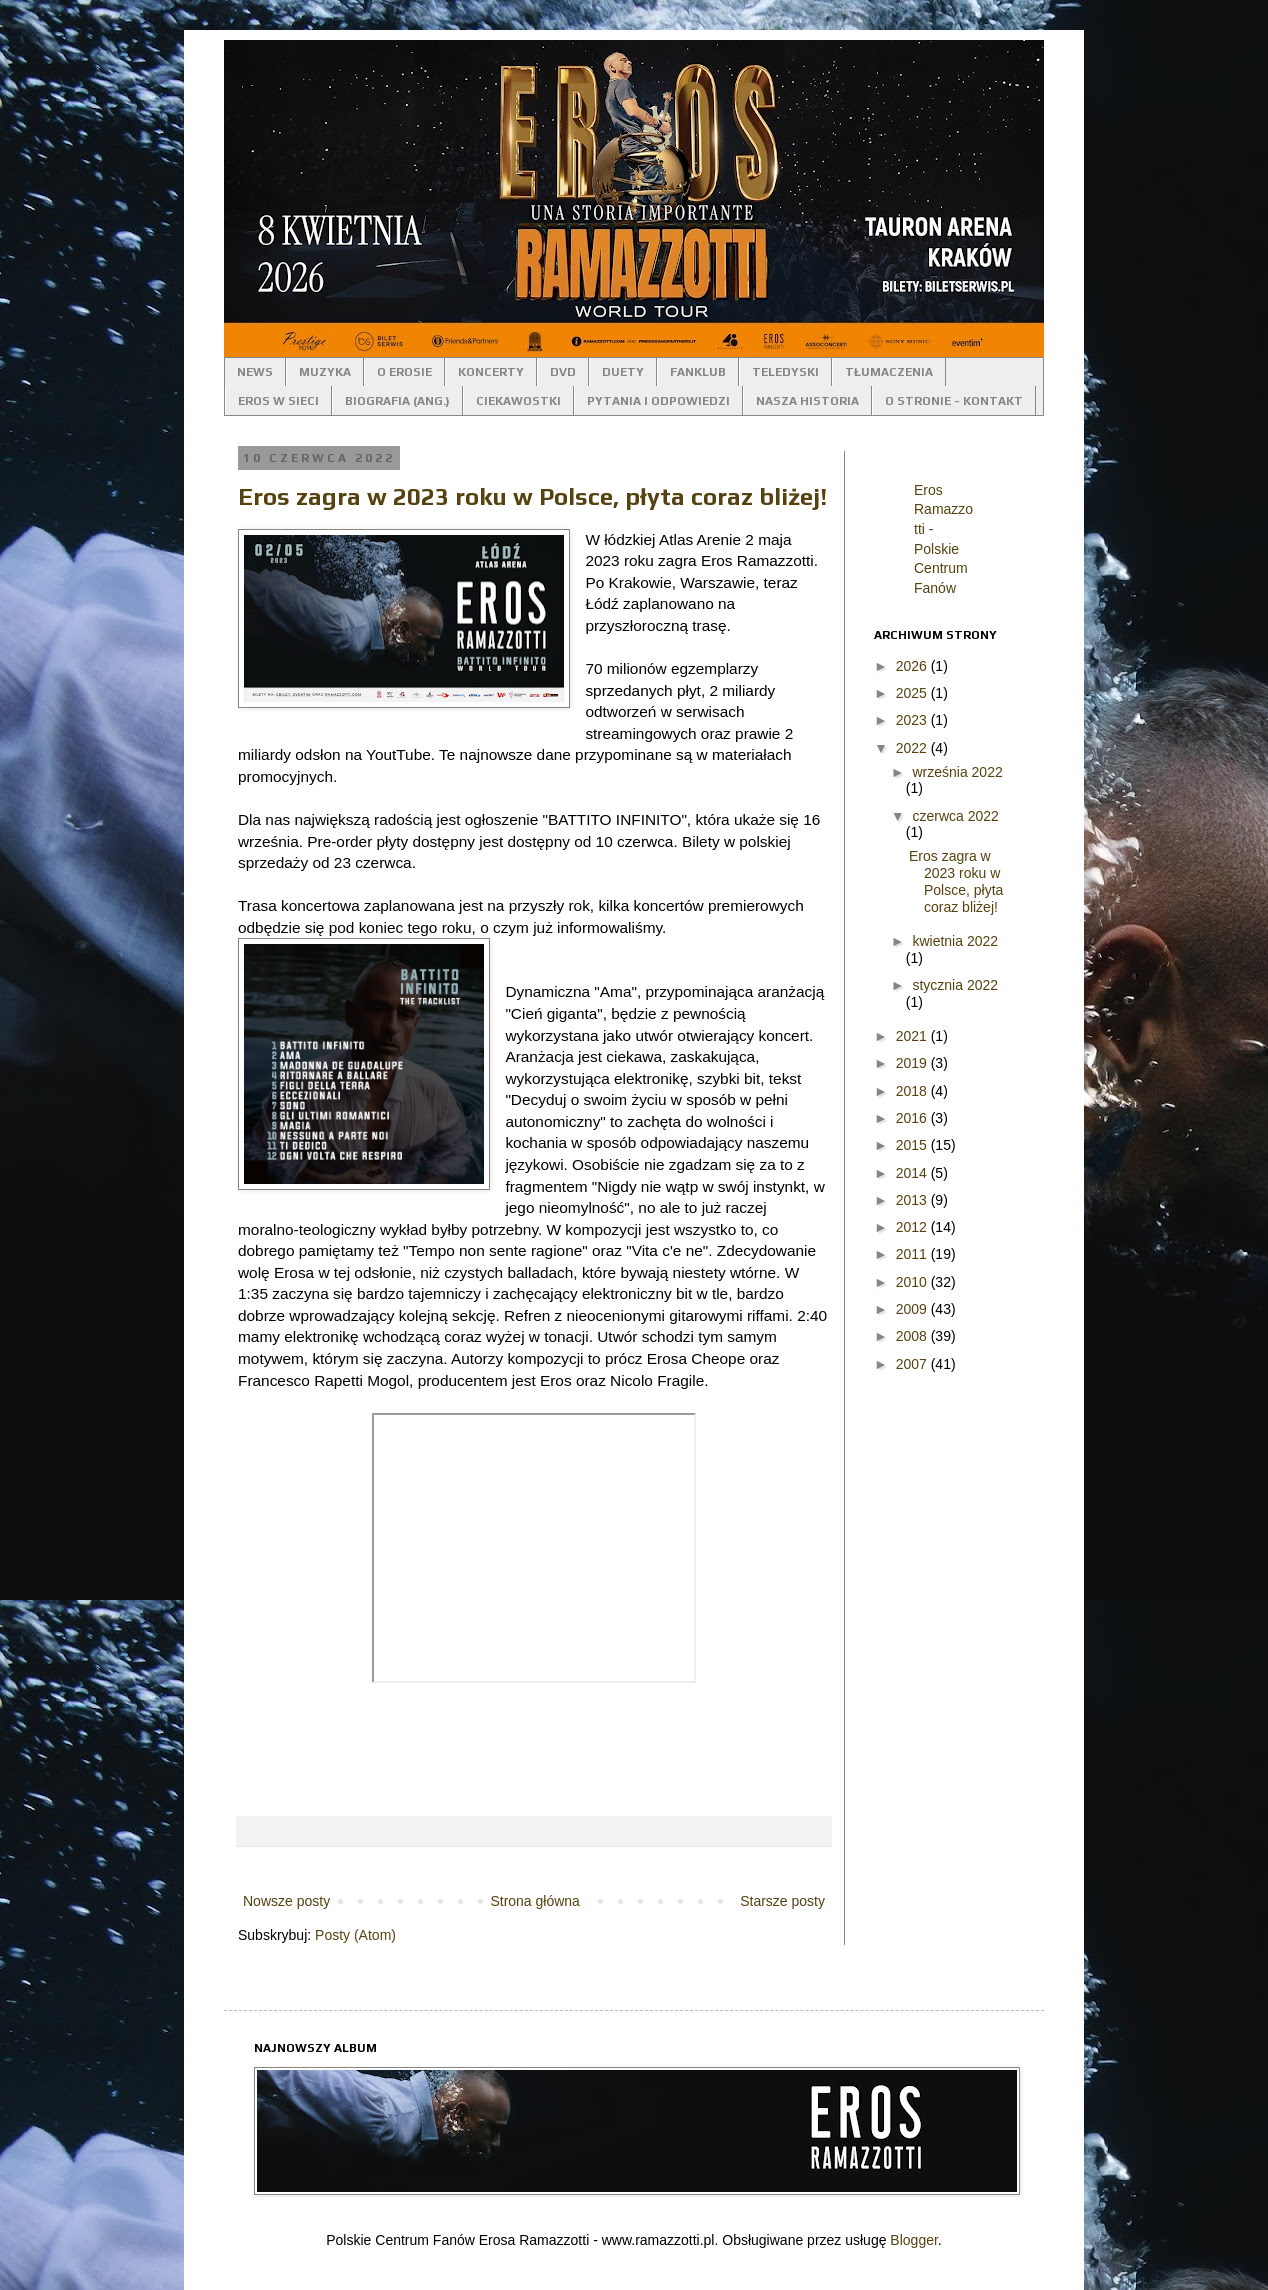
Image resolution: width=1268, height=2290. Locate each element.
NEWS (255, 372)
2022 (913, 748)
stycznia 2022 (955, 985)
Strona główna (535, 1901)
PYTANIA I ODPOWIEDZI (658, 401)
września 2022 (957, 772)
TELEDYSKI (785, 372)
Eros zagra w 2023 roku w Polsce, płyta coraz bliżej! (532, 496)
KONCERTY (491, 372)
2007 (913, 1364)
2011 (913, 1254)
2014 (913, 1173)
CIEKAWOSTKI (518, 401)
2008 (913, 1336)
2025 (913, 693)
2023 (913, 720)
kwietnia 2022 (955, 941)
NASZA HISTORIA (807, 401)
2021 (913, 1036)
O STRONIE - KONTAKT (954, 401)
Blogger (913, 2240)
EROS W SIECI (278, 401)
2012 (913, 1227)
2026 (913, 666)
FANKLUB (698, 372)
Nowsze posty (286, 1901)
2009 (913, 1309)
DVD (563, 372)
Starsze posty (782, 1901)
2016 (913, 1118)
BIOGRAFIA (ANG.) (397, 401)
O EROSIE (404, 372)
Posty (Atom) (355, 1935)
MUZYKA (325, 372)
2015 (913, 1145)
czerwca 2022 (955, 816)
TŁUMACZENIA (889, 372)
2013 (913, 1200)
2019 (913, 1063)
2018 (913, 1091)
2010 (913, 1282)
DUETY (623, 372)
